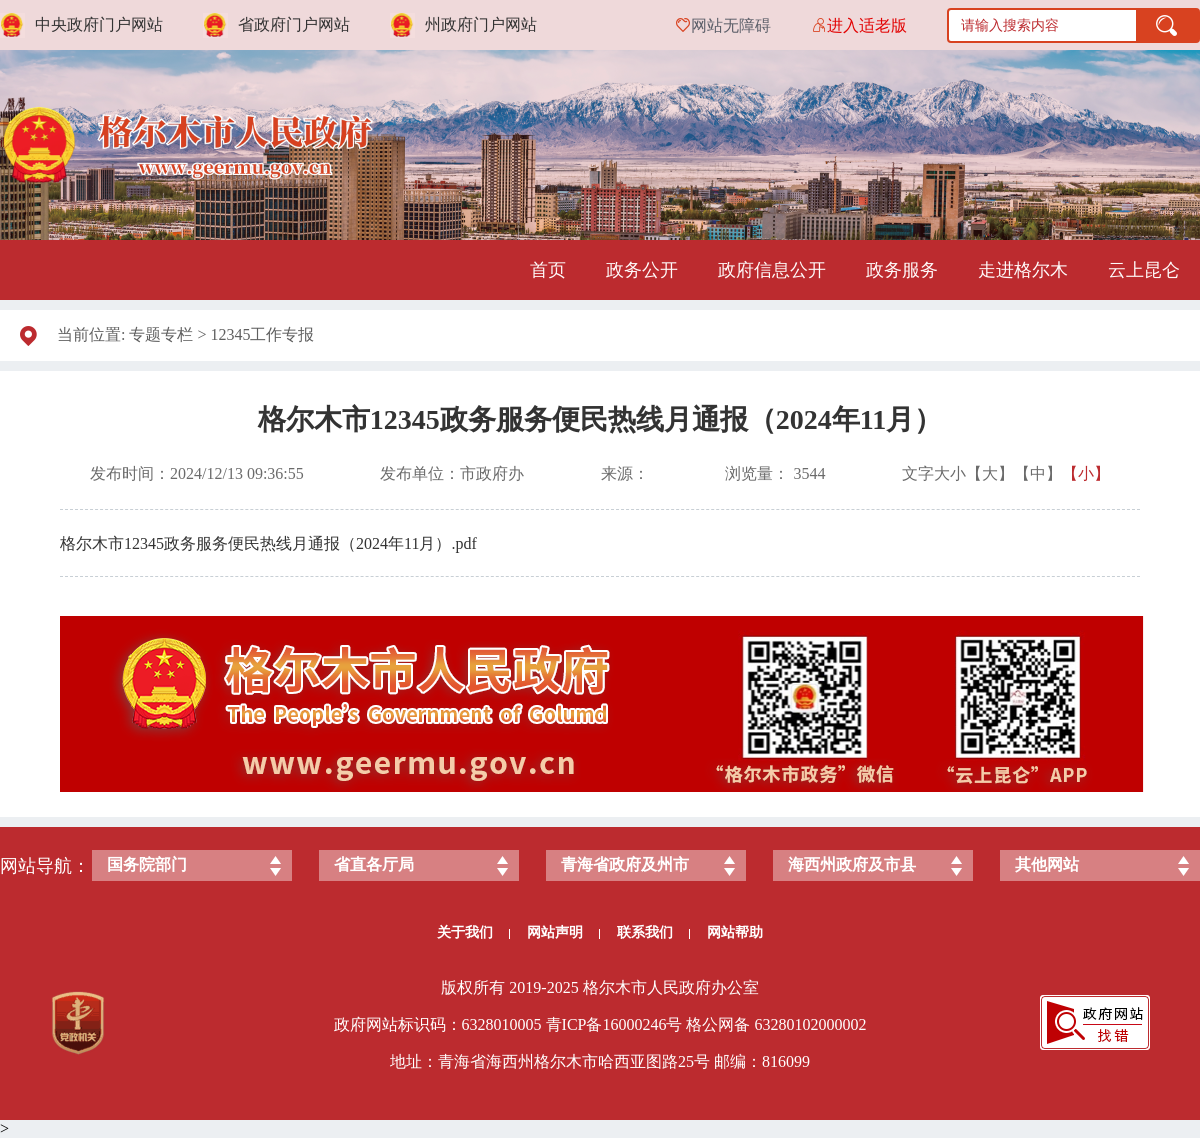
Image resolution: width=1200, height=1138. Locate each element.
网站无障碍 (731, 25)
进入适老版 (867, 25)
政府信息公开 (772, 270)
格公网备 (718, 1024)
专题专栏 (161, 334)
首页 (548, 270)
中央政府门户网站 (99, 24)
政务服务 (902, 270)
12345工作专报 (262, 334)
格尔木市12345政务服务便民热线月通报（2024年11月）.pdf (268, 543)
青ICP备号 (614, 1024)
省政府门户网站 (294, 24)
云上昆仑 (1144, 270)
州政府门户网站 (481, 24)
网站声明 (563, 932)
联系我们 (653, 932)
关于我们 (473, 932)
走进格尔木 (1023, 270)
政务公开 (642, 270)
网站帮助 (735, 932)
